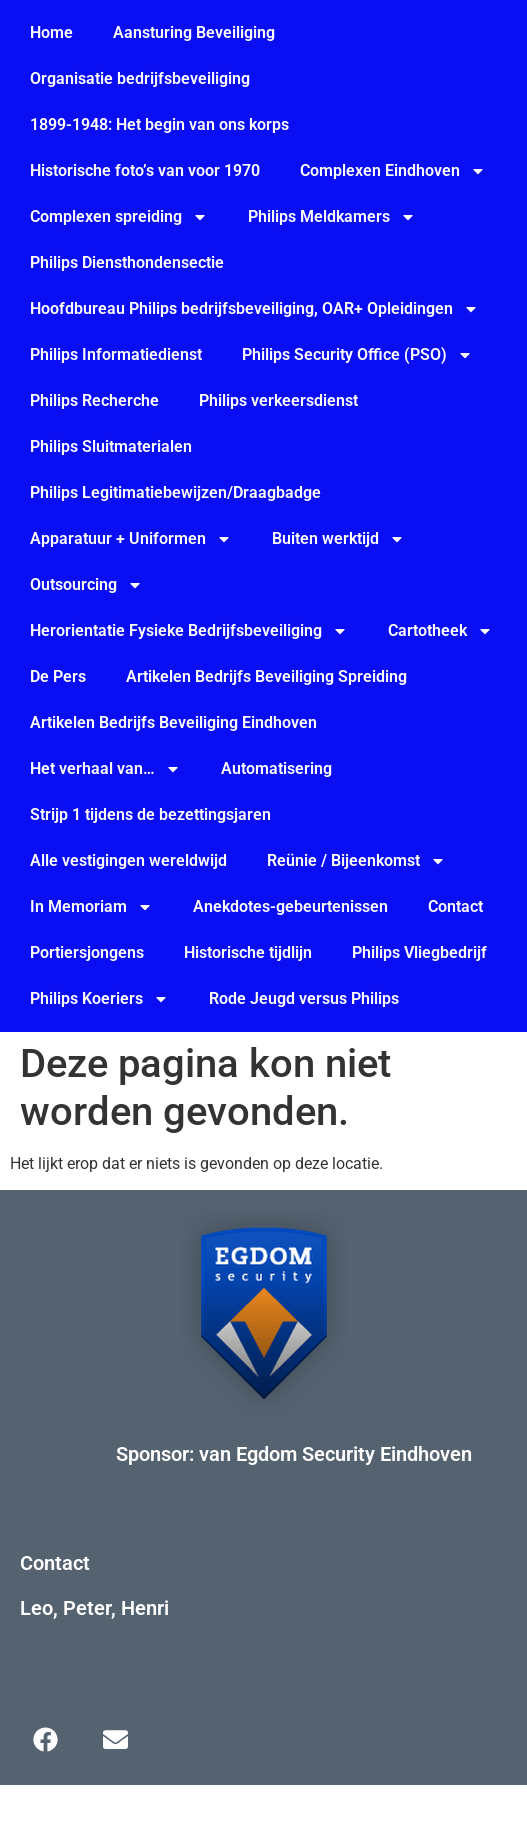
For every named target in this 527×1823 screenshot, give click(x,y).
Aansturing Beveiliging (194, 32)
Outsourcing (86, 585)
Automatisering (276, 768)
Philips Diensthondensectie (127, 262)
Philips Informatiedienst (116, 354)
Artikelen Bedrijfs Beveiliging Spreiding (266, 676)
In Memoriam (91, 907)
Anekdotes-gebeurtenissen (290, 906)
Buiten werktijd (338, 539)
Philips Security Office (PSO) (357, 355)
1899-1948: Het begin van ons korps (159, 124)
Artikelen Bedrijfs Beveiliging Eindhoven (173, 722)
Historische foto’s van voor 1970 (145, 170)
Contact (455, 906)
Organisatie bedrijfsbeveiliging (140, 78)
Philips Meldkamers (332, 217)
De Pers (58, 676)
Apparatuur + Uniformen (131, 539)
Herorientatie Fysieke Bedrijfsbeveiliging (189, 631)
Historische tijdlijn (248, 952)
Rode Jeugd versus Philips (304, 998)
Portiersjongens (87, 952)
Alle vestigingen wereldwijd (128, 860)
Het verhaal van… (105, 769)
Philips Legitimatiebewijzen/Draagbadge (175, 492)
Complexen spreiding (119, 217)
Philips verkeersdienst (278, 400)
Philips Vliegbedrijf (419, 952)
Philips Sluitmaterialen (111, 446)
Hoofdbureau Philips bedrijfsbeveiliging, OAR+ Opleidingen (254, 309)
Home (51, 32)
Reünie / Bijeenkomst (356, 861)
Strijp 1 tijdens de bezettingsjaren (150, 814)
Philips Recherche (94, 400)
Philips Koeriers (99, 999)
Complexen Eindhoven (393, 171)
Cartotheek (440, 631)
